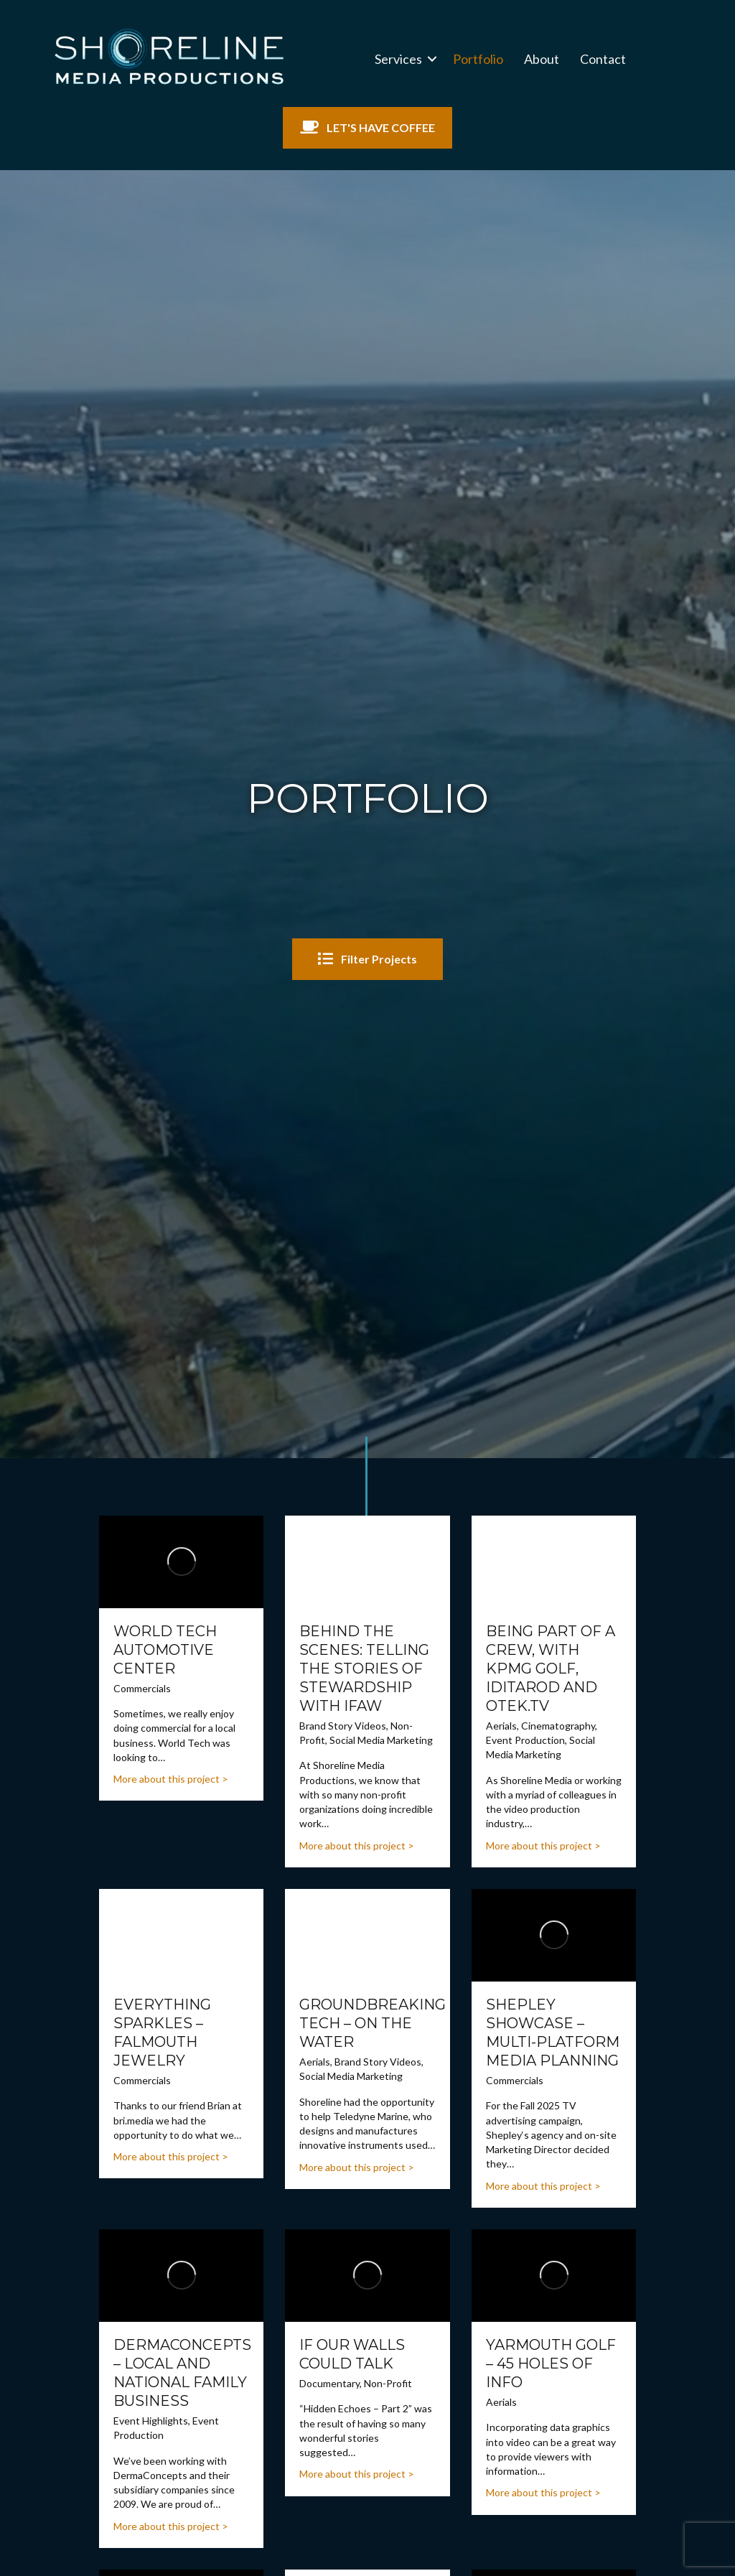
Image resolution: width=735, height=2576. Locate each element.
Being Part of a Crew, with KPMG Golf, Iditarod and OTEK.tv (550, 1668)
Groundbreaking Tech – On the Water (372, 2023)
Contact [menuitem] (603, 59)
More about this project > (170, 1779)
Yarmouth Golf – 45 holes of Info (551, 2363)
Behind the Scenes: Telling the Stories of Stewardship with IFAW (364, 1668)
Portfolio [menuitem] (478, 59)
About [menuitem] (541, 59)
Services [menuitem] (398, 59)
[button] (432, 58)
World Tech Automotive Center (165, 1650)
